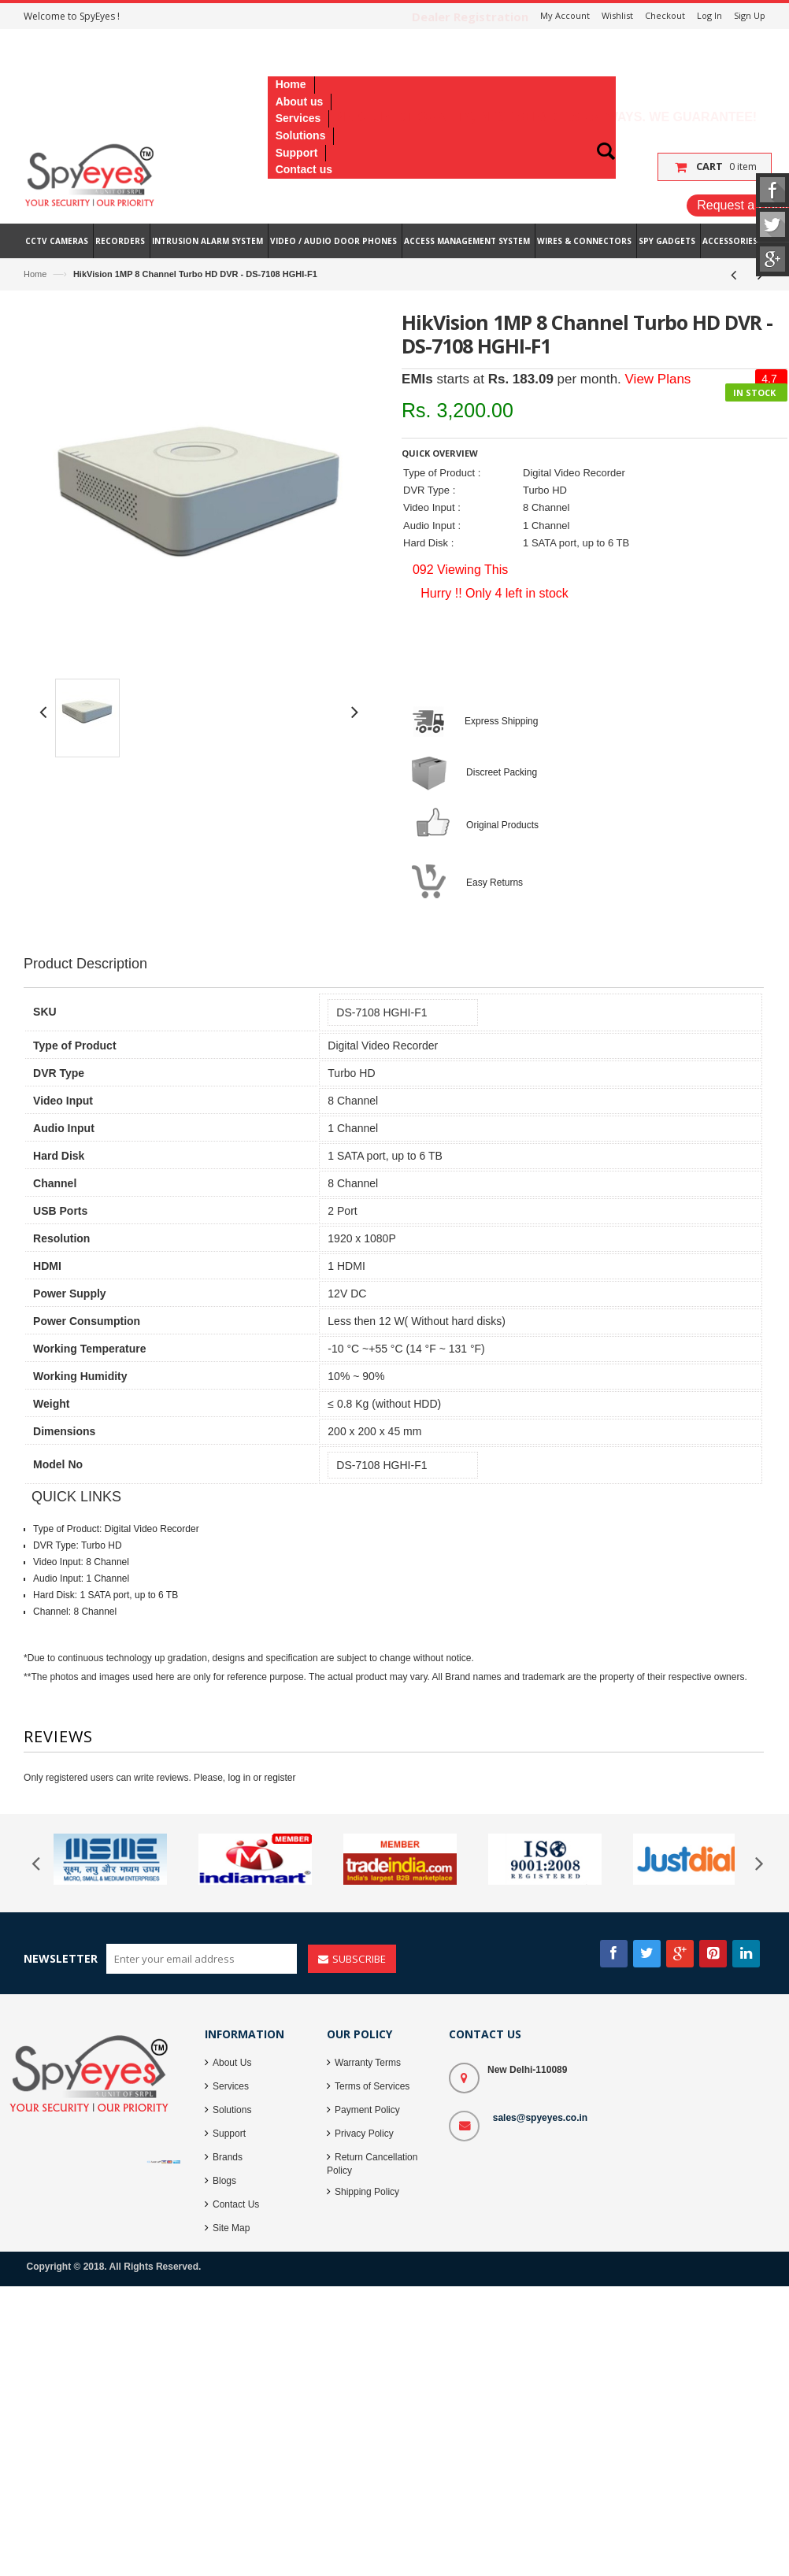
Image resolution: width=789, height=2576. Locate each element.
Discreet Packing (501, 772)
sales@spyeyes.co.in (540, 2117)
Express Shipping (501, 721)
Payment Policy (367, 2109)
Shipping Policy (367, 2191)
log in (239, 1777)
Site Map (231, 2228)
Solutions (232, 2109)
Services (231, 2086)
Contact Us (236, 2204)
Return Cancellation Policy (372, 2164)
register (280, 1777)
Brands (228, 2157)
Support (229, 2133)
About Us (232, 2062)
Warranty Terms (368, 2062)
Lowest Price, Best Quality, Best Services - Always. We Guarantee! (517, 117)
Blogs (224, 2180)
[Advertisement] (315, 899)
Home (35, 274)
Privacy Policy (364, 2133)
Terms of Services (372, 2086)
